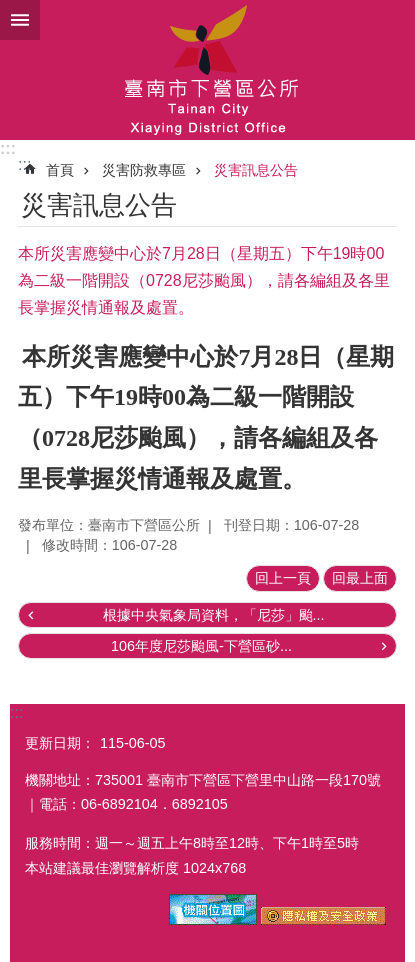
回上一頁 (283, 578)
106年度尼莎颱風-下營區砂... (201, 646)
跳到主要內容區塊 (10, 10)
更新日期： (60, 743)
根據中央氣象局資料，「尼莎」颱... (214, 615)
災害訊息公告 (256, 170)
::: (8, 148)
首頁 (60, 170)
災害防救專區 (144, 170)
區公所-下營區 (207, 70)
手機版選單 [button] (20, 20)
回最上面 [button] (360, 578)
